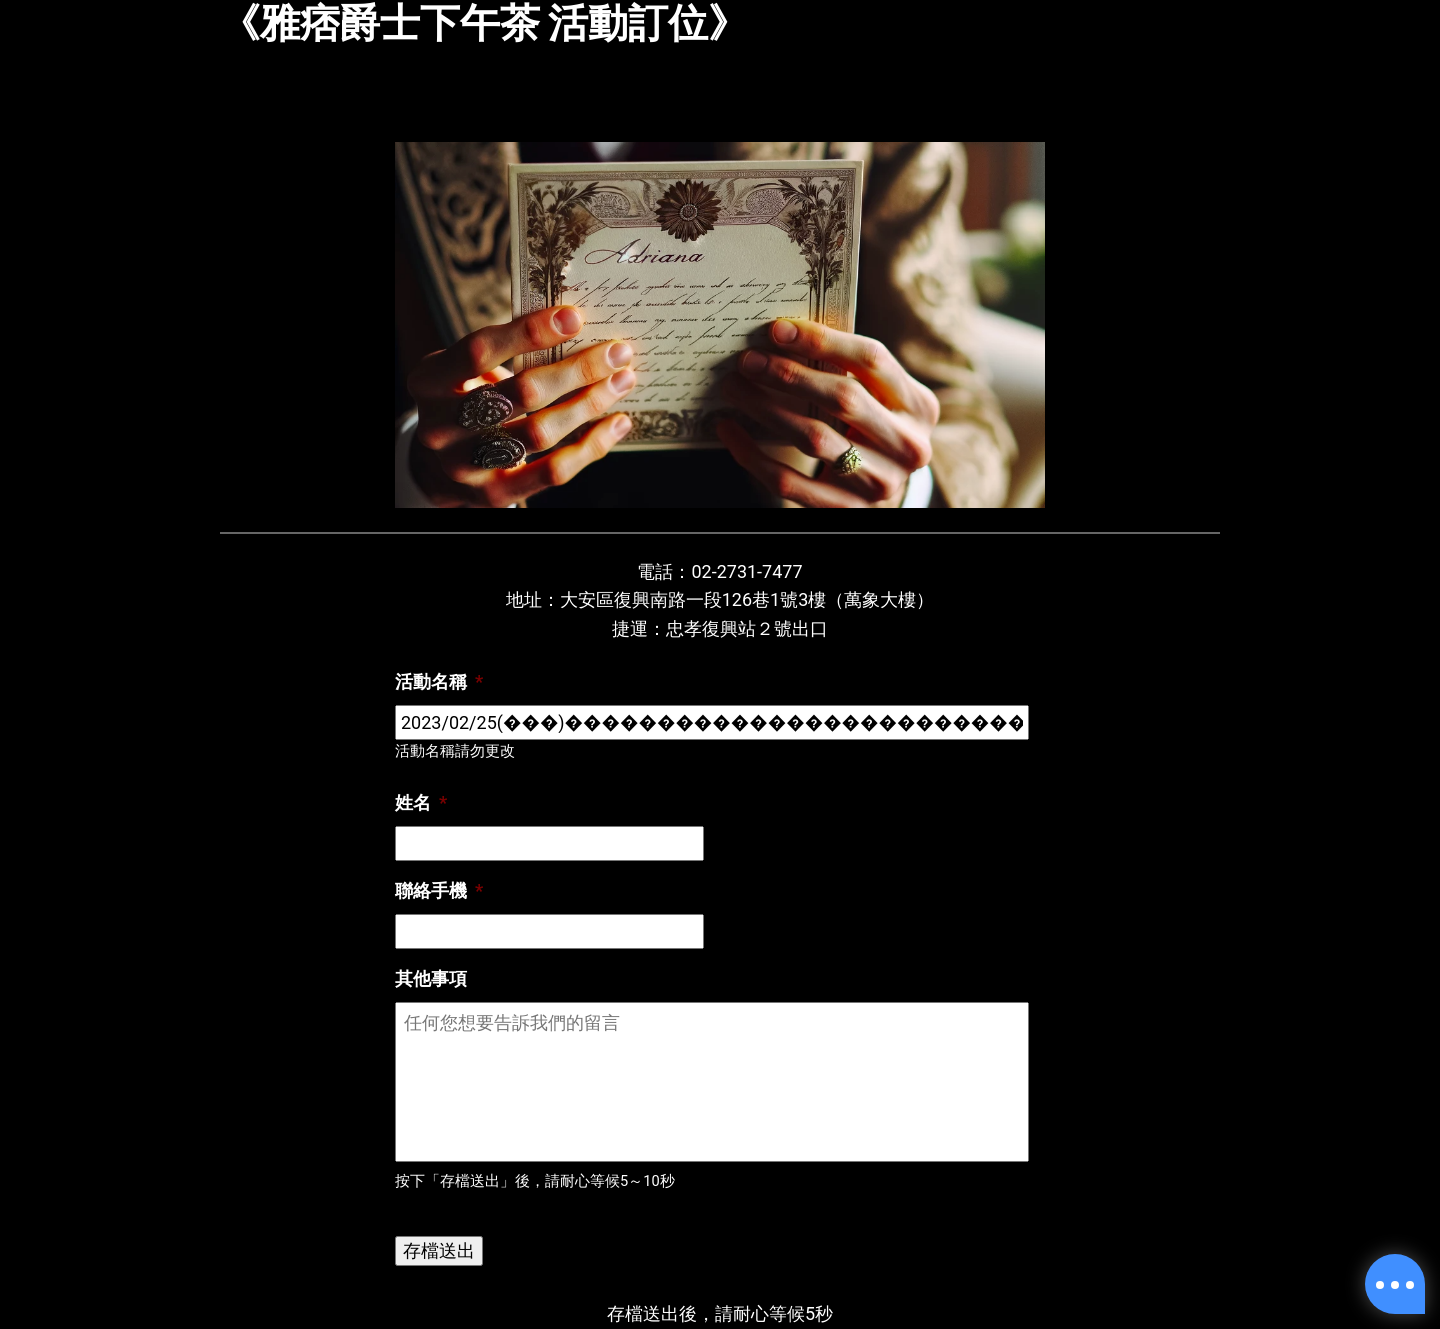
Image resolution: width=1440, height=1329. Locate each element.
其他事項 (431, 978)
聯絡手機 (439, 890)
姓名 (421, 802)
